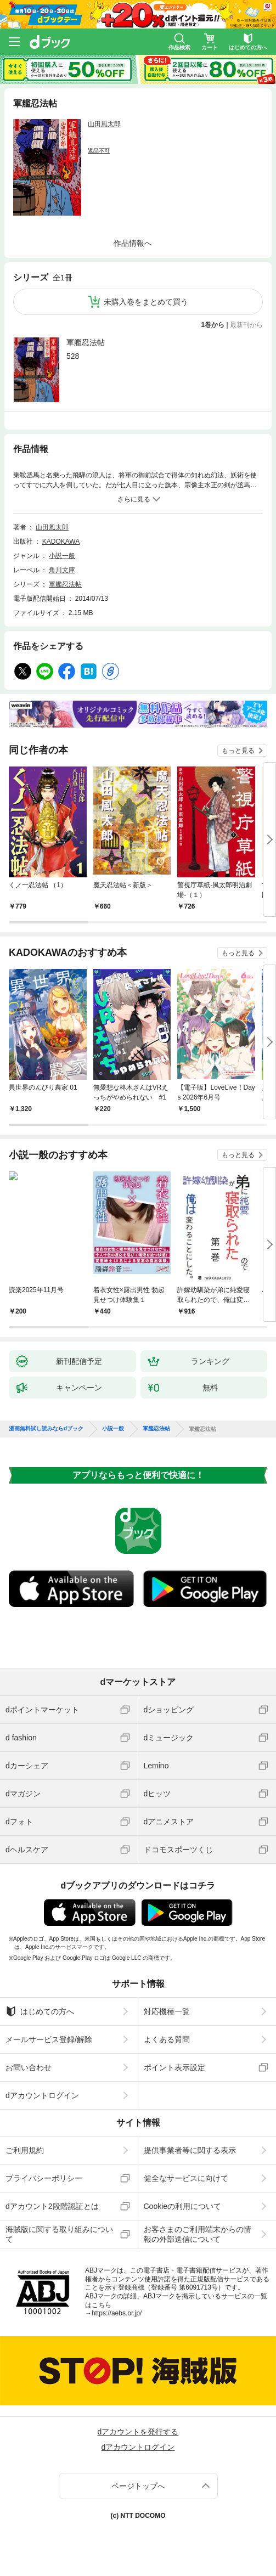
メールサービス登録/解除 (48, 2039)
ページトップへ (138, 2486)
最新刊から (246, 325)
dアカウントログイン (42, 2095)
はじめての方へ (39, 2011)
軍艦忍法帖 (85, 342)
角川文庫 (62, 570)
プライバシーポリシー (43, 2178)
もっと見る (238, 750)
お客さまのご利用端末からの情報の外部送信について (197, 2234)
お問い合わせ (28, 2067)
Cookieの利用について (183, 2206)
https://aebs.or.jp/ (117, 2313)
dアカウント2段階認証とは (52, 2206)
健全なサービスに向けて (186, 2178)
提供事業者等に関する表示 (190, 2150)
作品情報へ (133, 243)
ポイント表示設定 (174, 2067)
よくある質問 (167, 2039)
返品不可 (99, 151)
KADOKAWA (61, 541)
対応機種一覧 (167, 2011)
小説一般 (62, 556)
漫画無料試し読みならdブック (46, 1428)
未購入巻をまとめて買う (146, 301)
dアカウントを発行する (138, 2431)
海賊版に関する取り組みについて (59, 2234)
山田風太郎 (104, 124)
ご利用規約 (24, 2150)
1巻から (213, 325)
